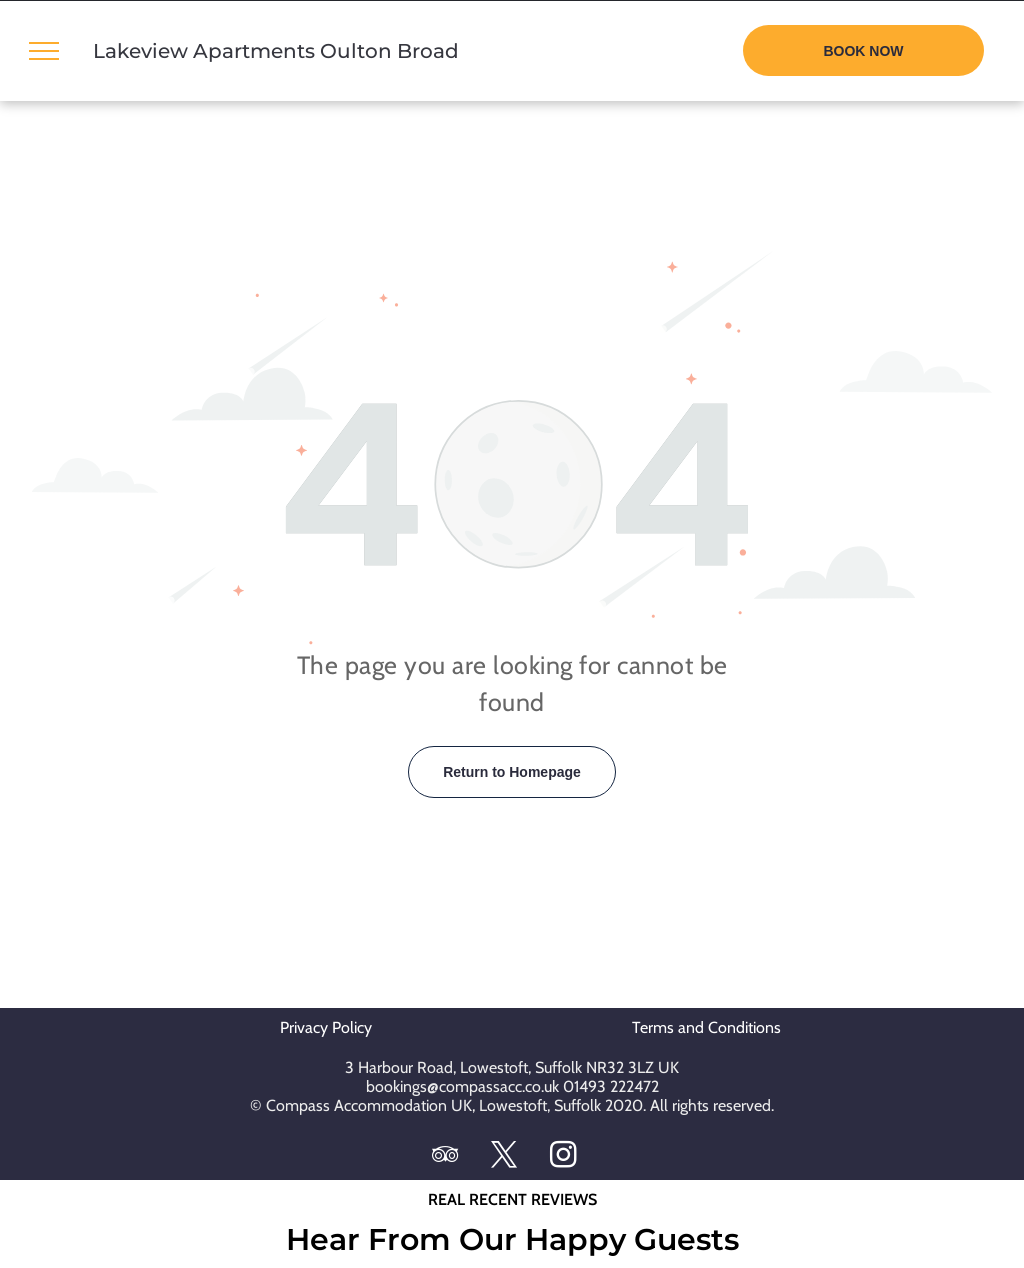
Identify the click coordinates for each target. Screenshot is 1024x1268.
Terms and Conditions (706, 1027)
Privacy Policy (332, 1027)
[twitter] (505, 1157)
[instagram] (564, 1157)
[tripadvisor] (446, 1157)
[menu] (44, 51)
